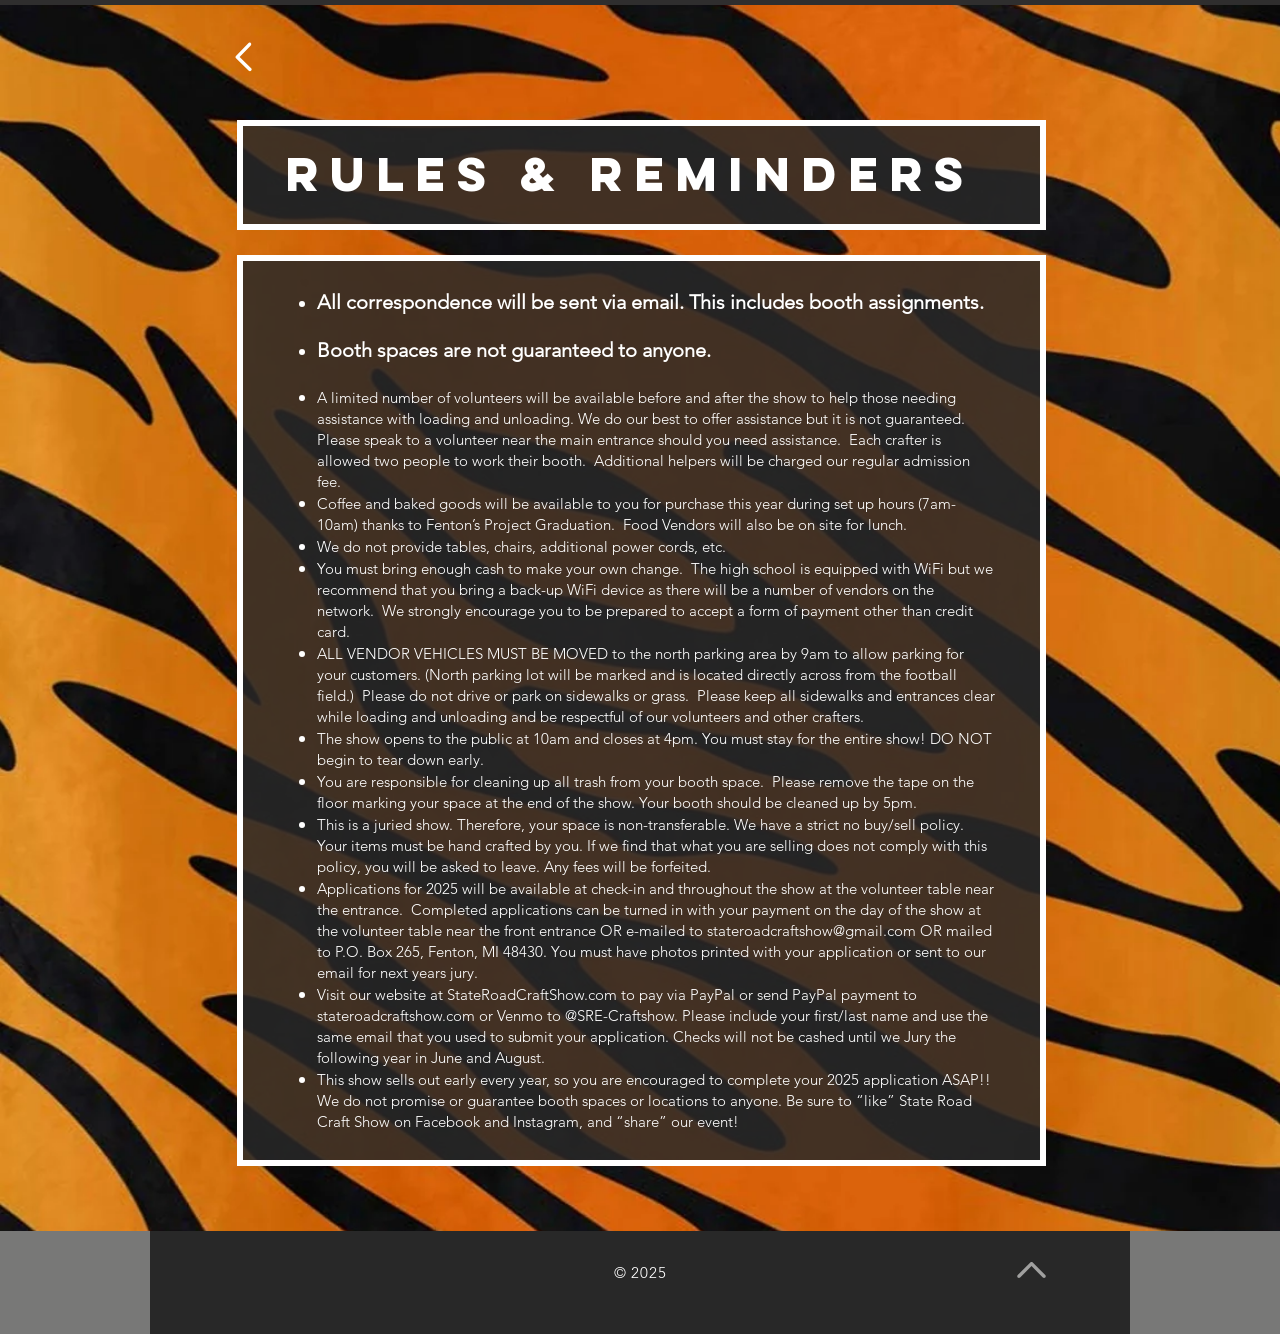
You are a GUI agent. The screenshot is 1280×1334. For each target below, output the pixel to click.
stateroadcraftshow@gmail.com (811, 930)
